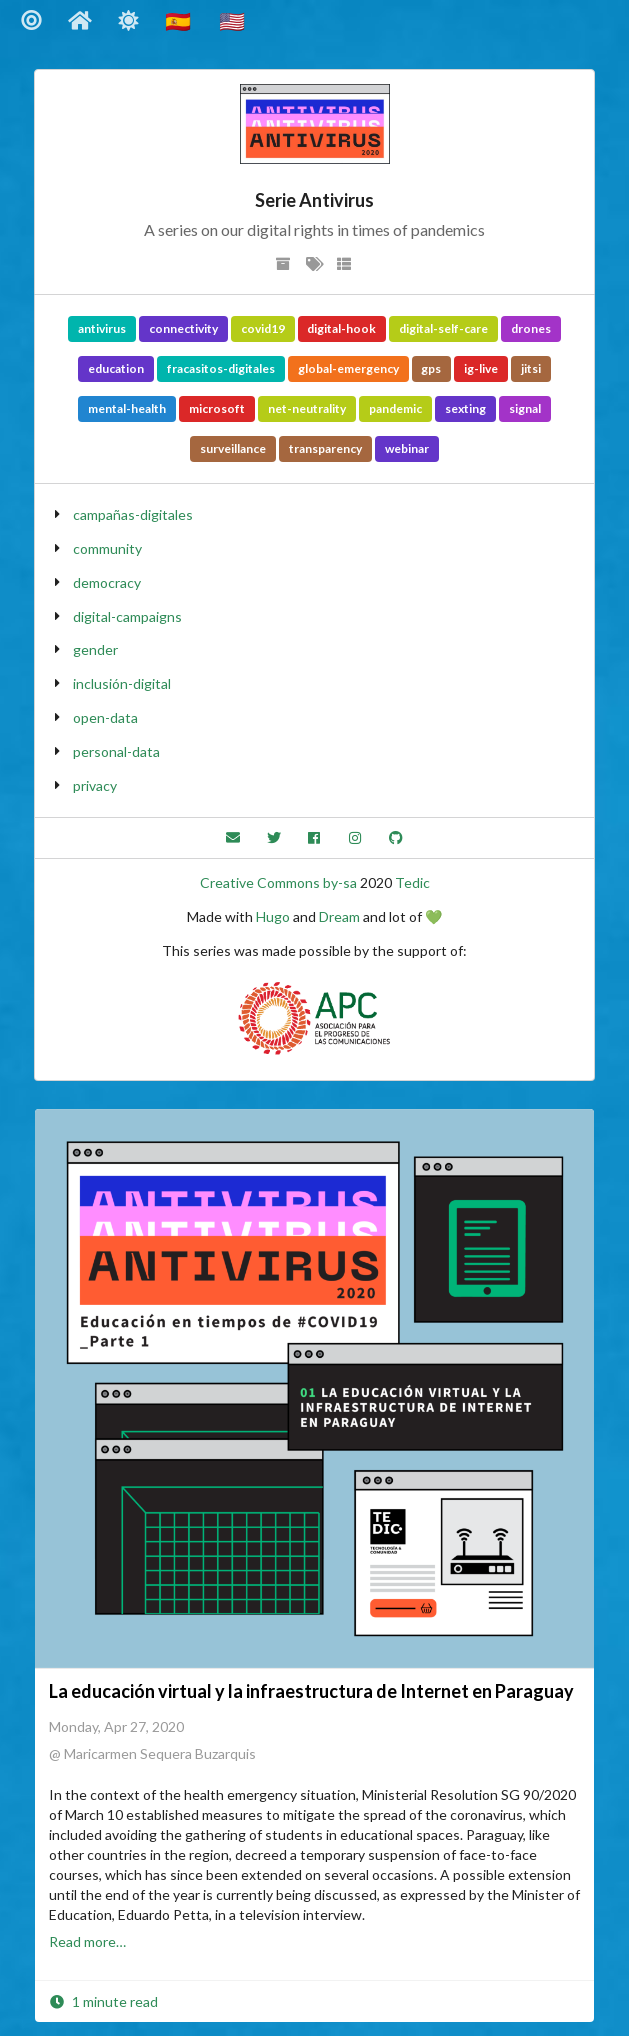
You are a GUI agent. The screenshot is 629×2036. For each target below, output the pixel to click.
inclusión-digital (122, 683)
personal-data (116, 751)
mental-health (127, 408)
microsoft (217, 408)
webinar (407, 448)
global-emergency (348, 368)
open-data (105, 717)
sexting (465, 408)
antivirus (102, 328)
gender (95, 649)
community (107, 548)
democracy (107, 582)
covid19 (263, 328)
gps (431, 368)
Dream (339, 916)
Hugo (273, 916)
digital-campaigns (127, 616)
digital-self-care (443, 328)
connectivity (183, 328)
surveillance (233, 448)
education (116, 368)
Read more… (87, 1941)
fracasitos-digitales (221, 368)
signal (525, 408)
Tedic (412, 882)
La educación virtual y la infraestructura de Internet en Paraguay (311, 1691)
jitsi (531, 368)
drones (531, 328)
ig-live (481, 368)
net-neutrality (307, 408)
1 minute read (103, 2001)
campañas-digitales (133, 514)
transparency (325, 448)
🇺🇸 (234, 20)
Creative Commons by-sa (278, 882)
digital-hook (341, 328)
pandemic (395, 408)
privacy (95, 785)
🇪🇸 (180, 20)
